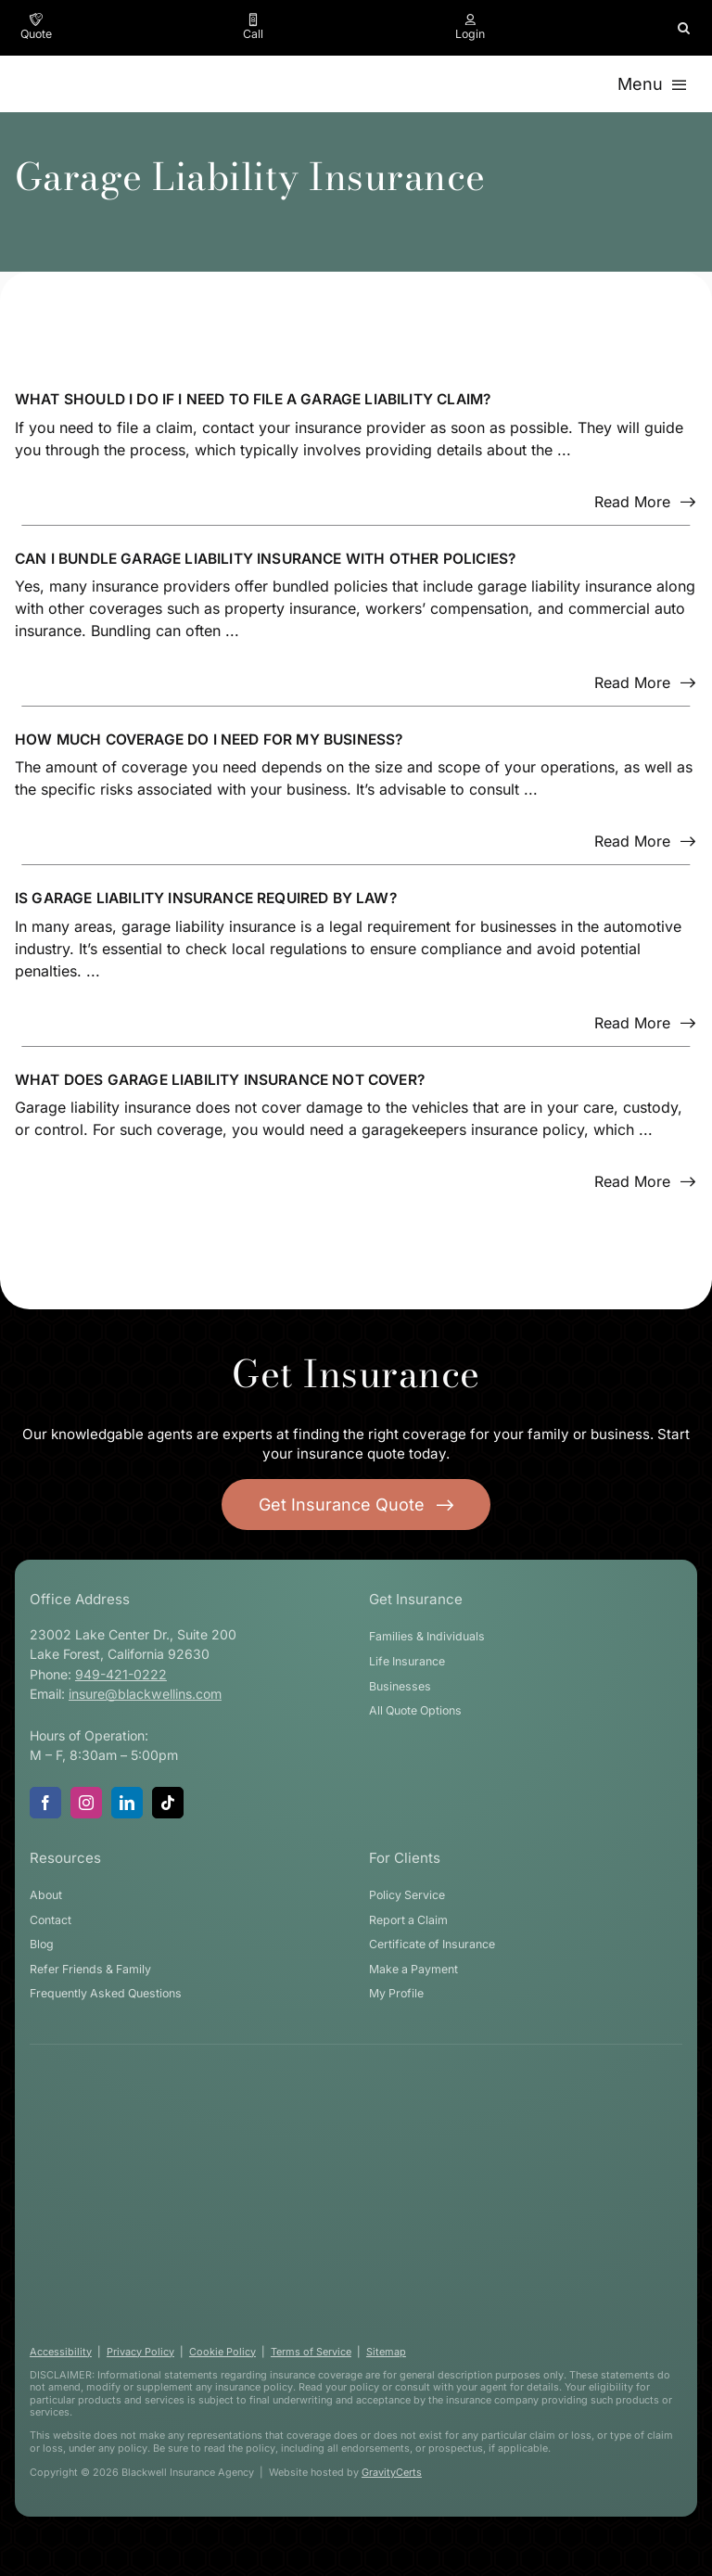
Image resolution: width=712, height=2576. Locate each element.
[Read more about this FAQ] (645, 501)
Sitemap (386, 2351)
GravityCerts (392, 2472)
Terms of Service (311, 2351)
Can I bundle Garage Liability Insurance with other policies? (265, 558)
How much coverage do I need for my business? (209, 739)
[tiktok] (168, 1802)
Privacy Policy (140, 2351)
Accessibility (61, 2351)
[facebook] (45, 1802)
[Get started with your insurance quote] (356, 1504)
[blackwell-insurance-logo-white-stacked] (340, 2089)
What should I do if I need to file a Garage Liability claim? (252, 399)
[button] (683, 28)
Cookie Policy (222, 2351)
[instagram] (86, 1802)
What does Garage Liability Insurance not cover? (220, 1080)
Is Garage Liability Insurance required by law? (206, 898)
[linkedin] (127, 1802)
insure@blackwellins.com (145, 1694)
